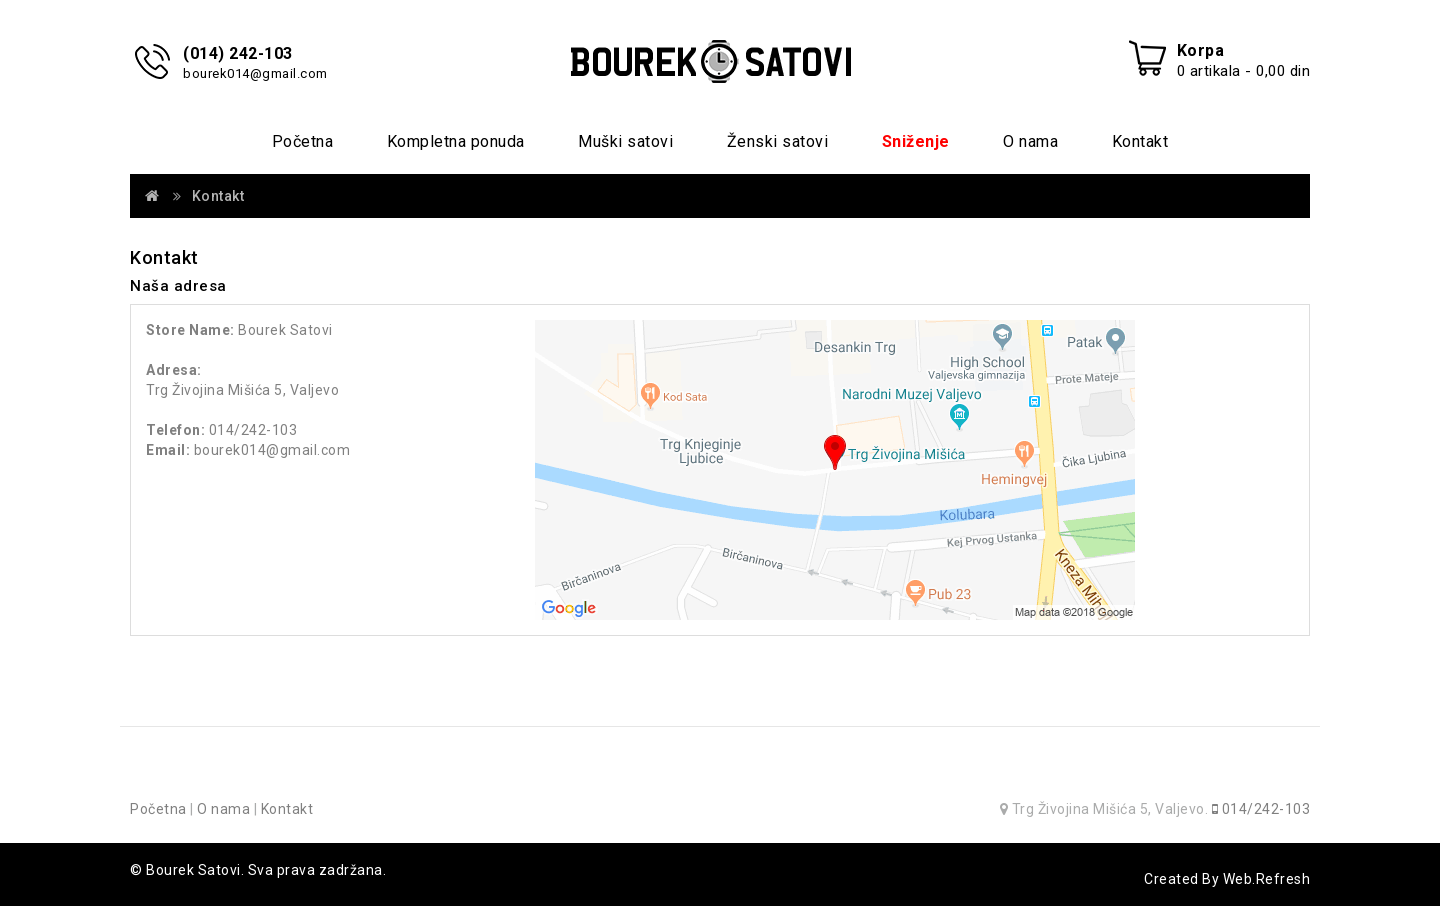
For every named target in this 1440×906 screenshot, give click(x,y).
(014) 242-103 (238, 53)
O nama (1030, 141)
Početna (303, 141)
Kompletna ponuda (456, 141)
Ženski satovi (778, 141)
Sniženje (916, 141)
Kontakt (1140, 141)
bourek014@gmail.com (255, 73)
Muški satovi (625, 141)
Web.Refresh (1267, 879)
